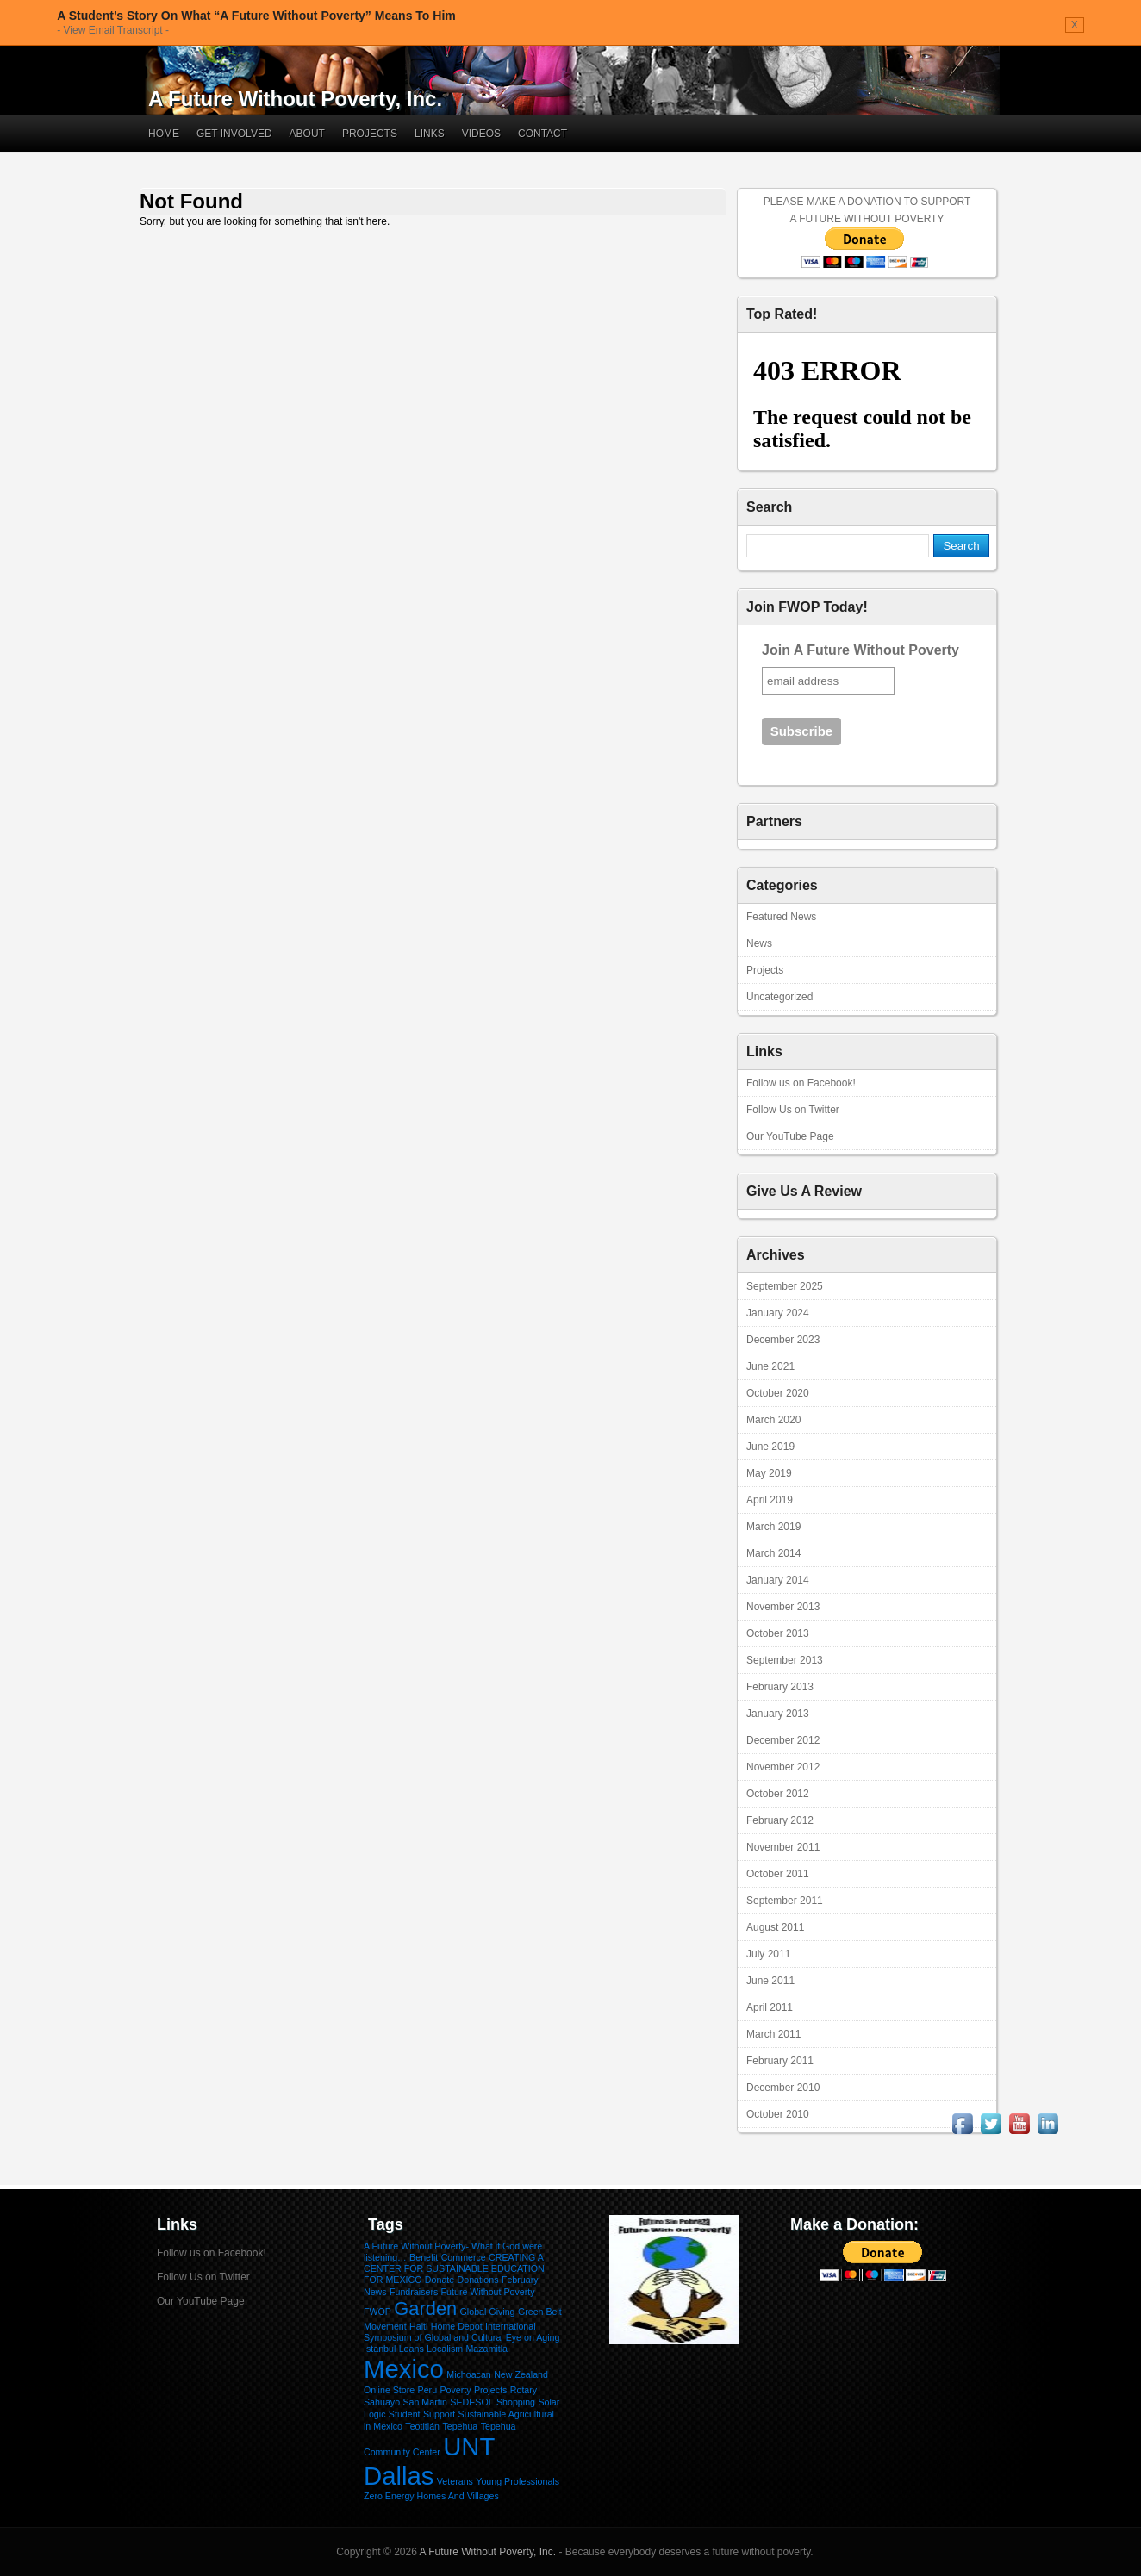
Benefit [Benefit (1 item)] (423, 2257)
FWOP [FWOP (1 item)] (377, 2311)
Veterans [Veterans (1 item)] (455, 2481)
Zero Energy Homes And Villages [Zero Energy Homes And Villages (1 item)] (431, 2496)
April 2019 (769, 1500)
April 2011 (769, 2007)
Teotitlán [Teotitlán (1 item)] (422, 2426)
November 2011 (783, 1847)
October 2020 (777, 1393)
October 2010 (777, 2114)
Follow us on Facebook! (801, 1083)
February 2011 (780, 2061)
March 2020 (773, 1420)
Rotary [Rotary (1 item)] (523, 2390)
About (307, 134)
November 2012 (783, 1767)
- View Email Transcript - (113, 30)
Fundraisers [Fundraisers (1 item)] (414, 2292)
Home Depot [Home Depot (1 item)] (457, 2326)
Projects (369, 134)
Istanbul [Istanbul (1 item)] (380, 2348)
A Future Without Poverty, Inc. (295, 98)
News (759, 943)
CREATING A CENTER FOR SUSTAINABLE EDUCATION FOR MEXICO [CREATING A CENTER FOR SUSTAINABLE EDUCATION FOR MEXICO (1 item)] (454, 2268)
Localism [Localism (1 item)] (445, 2348)
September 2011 (784, 1901)
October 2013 (777, 1633)
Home (163, 134)
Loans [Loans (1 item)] (411, 2348)
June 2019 (770, 1446)
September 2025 (784, 1286)
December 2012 (783, 1740)
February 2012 (780, 1820)
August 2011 (775, 1927)
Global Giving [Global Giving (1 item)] (487, 2311)
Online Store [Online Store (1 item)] (389, 2390)
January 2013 (777, 1714)
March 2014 (773, 1553)
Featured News (781, 917)
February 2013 (780, 1687)
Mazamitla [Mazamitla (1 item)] (486, 2348)
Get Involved (234, 134)
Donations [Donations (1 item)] (478, 2279)
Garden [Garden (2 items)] (425, 2308)
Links (430, 134)
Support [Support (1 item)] (439, 2414)
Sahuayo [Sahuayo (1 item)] (382, 2402)
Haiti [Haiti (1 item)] (418, 2326)
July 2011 (768, 1954)
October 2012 (777, 1794)
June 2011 (770, 1981)
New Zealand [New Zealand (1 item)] (521, 2374)
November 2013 (783, 1607)
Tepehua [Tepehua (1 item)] (459, 2426)
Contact (542, 134)
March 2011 (773, 2034)
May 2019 (769, 1473)
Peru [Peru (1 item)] (428, 2390)
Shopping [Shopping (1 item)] (515, 2402)
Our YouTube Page (790, 1136)
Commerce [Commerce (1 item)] (463, 2257)
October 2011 (777, 1874)
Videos (481, 134)
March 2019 (773, 1527)
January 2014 (777, 1580)
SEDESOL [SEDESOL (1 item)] (471, 2402)
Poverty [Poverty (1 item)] (455, 2390)
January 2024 (777, 1313)
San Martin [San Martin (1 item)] (424, 2402)
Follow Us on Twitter (792, 1110)
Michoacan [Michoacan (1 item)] (468, 2374)
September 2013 (784, 1660)
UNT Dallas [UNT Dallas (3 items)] (429, 2461)
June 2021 (770, 1366)
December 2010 (783, 2087)
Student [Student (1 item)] (405, 2414)
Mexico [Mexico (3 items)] (404, 2369)
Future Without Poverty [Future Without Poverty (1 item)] (488, 2292)
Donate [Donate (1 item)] (439, 2279)
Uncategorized (779, 997)
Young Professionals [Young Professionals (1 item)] (517, 2481)
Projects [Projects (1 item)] (491, 2390)
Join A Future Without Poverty (860, 650)
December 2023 (783, 1340)
